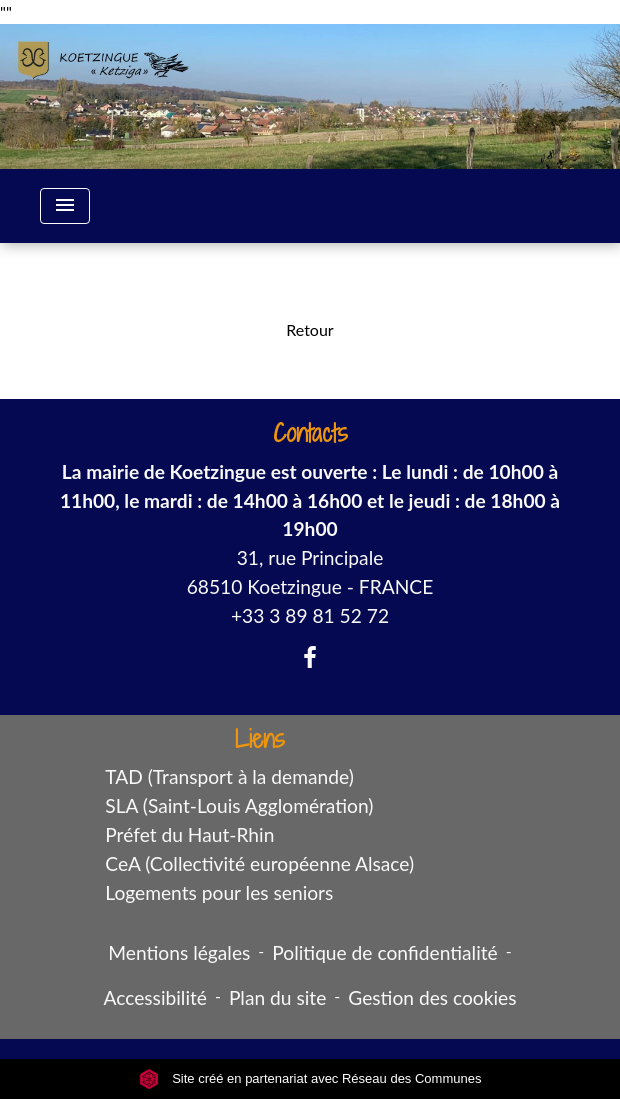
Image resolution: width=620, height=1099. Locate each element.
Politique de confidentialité (384, 952)
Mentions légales (179, 952)
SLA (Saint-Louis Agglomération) (239, 805)
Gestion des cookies (432, 997)
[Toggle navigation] (65, 206)
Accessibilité (155, 997)
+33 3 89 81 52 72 (310, 615)
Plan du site (277, 997)
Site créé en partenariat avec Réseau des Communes (310, 1078)
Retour (309, 329)
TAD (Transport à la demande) (229, 776)
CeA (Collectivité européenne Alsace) (259, 863)
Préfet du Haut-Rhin (189, 834)
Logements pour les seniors (219, 892)
